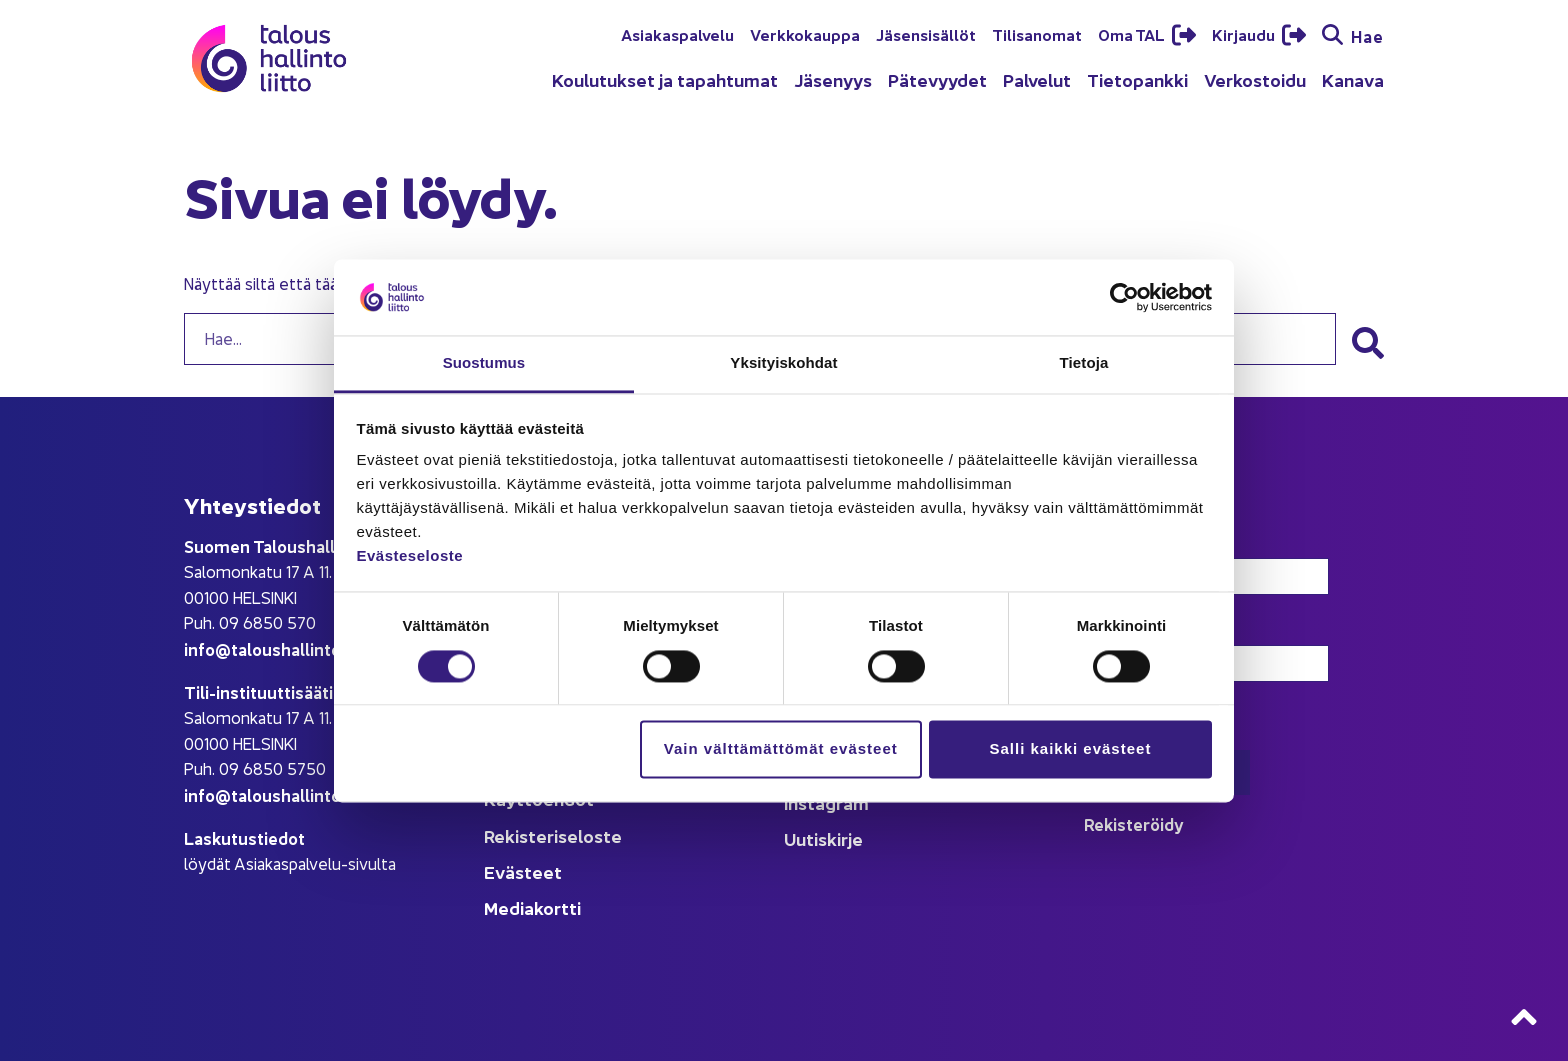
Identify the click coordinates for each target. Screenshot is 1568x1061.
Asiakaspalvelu (677, 34)
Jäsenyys (833, 79)
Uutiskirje (823, 838)
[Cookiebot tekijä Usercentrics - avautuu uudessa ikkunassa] (1124, 297)
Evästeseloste (410, 556)
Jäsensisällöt (926, 34)
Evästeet (523, 871)
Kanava (1353, 79)
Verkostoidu (1255, 79)
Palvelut (1037, 79)
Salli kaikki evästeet (1070, 749)
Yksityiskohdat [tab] (783, 363)
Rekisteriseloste (553, 835)
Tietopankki (1137, 79)
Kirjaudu (1245, 34)
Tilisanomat (1037, 34)
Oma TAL (1133, 34)
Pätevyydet (937, 79)
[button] (1368, 343)
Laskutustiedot (244, 837)
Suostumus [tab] (484, 363)
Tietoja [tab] (1084, 363)
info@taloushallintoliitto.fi (288, 648)
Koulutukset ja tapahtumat (665, 79)
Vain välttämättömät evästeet (781, 749)
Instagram (826, 802)
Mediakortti (532, 907)
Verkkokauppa (805, 34)
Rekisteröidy (1134, 823)
